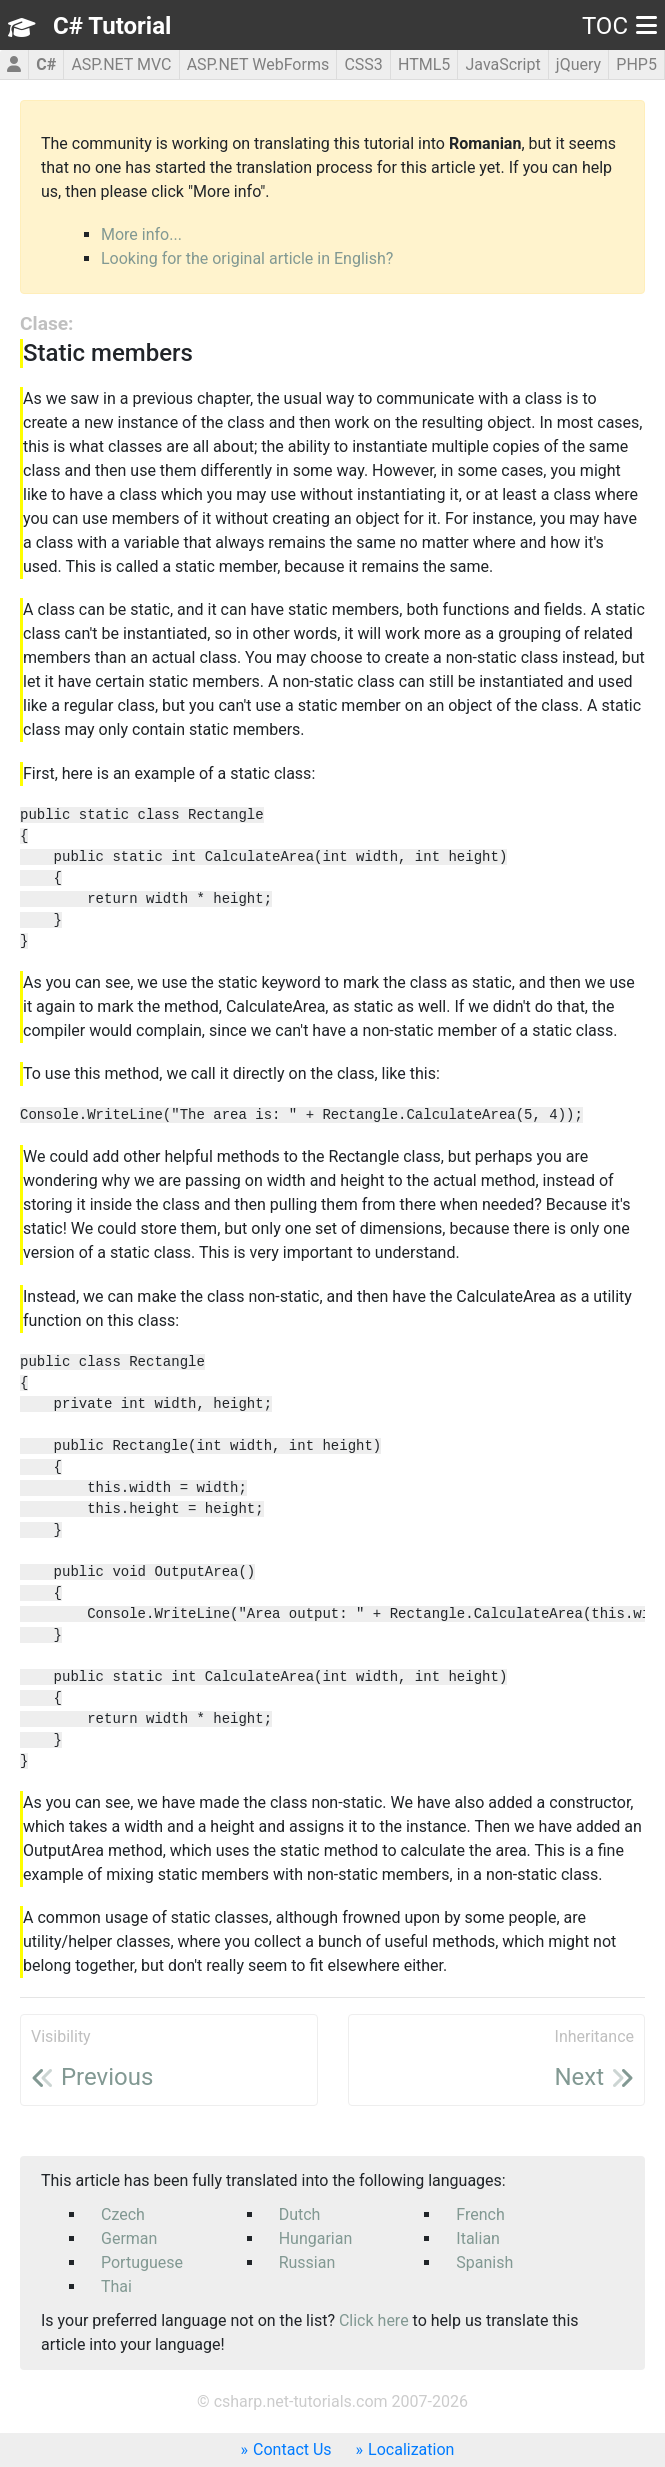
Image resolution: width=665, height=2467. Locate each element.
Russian (307, 2262)
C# (46, 64)
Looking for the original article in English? (247, 258)
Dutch (300, 2214)
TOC (619, 26)
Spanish (484, 2262)
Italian (478, 2238)
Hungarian (316, 2238)
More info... (141, 234)
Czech (123, 2214)
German (129, 2238)
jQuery (578, 64)
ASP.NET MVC (121, 64)
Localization (411, 2449)
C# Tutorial (112, 26)
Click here (374, 2320)
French (480, 2214)
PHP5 (636, 64)
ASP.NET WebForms (258, 64)
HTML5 (424, 64)
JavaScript (502, 64)
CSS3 (363, 64)
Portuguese (142, 2262)
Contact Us (292, 2449)
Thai (116, 2286)
